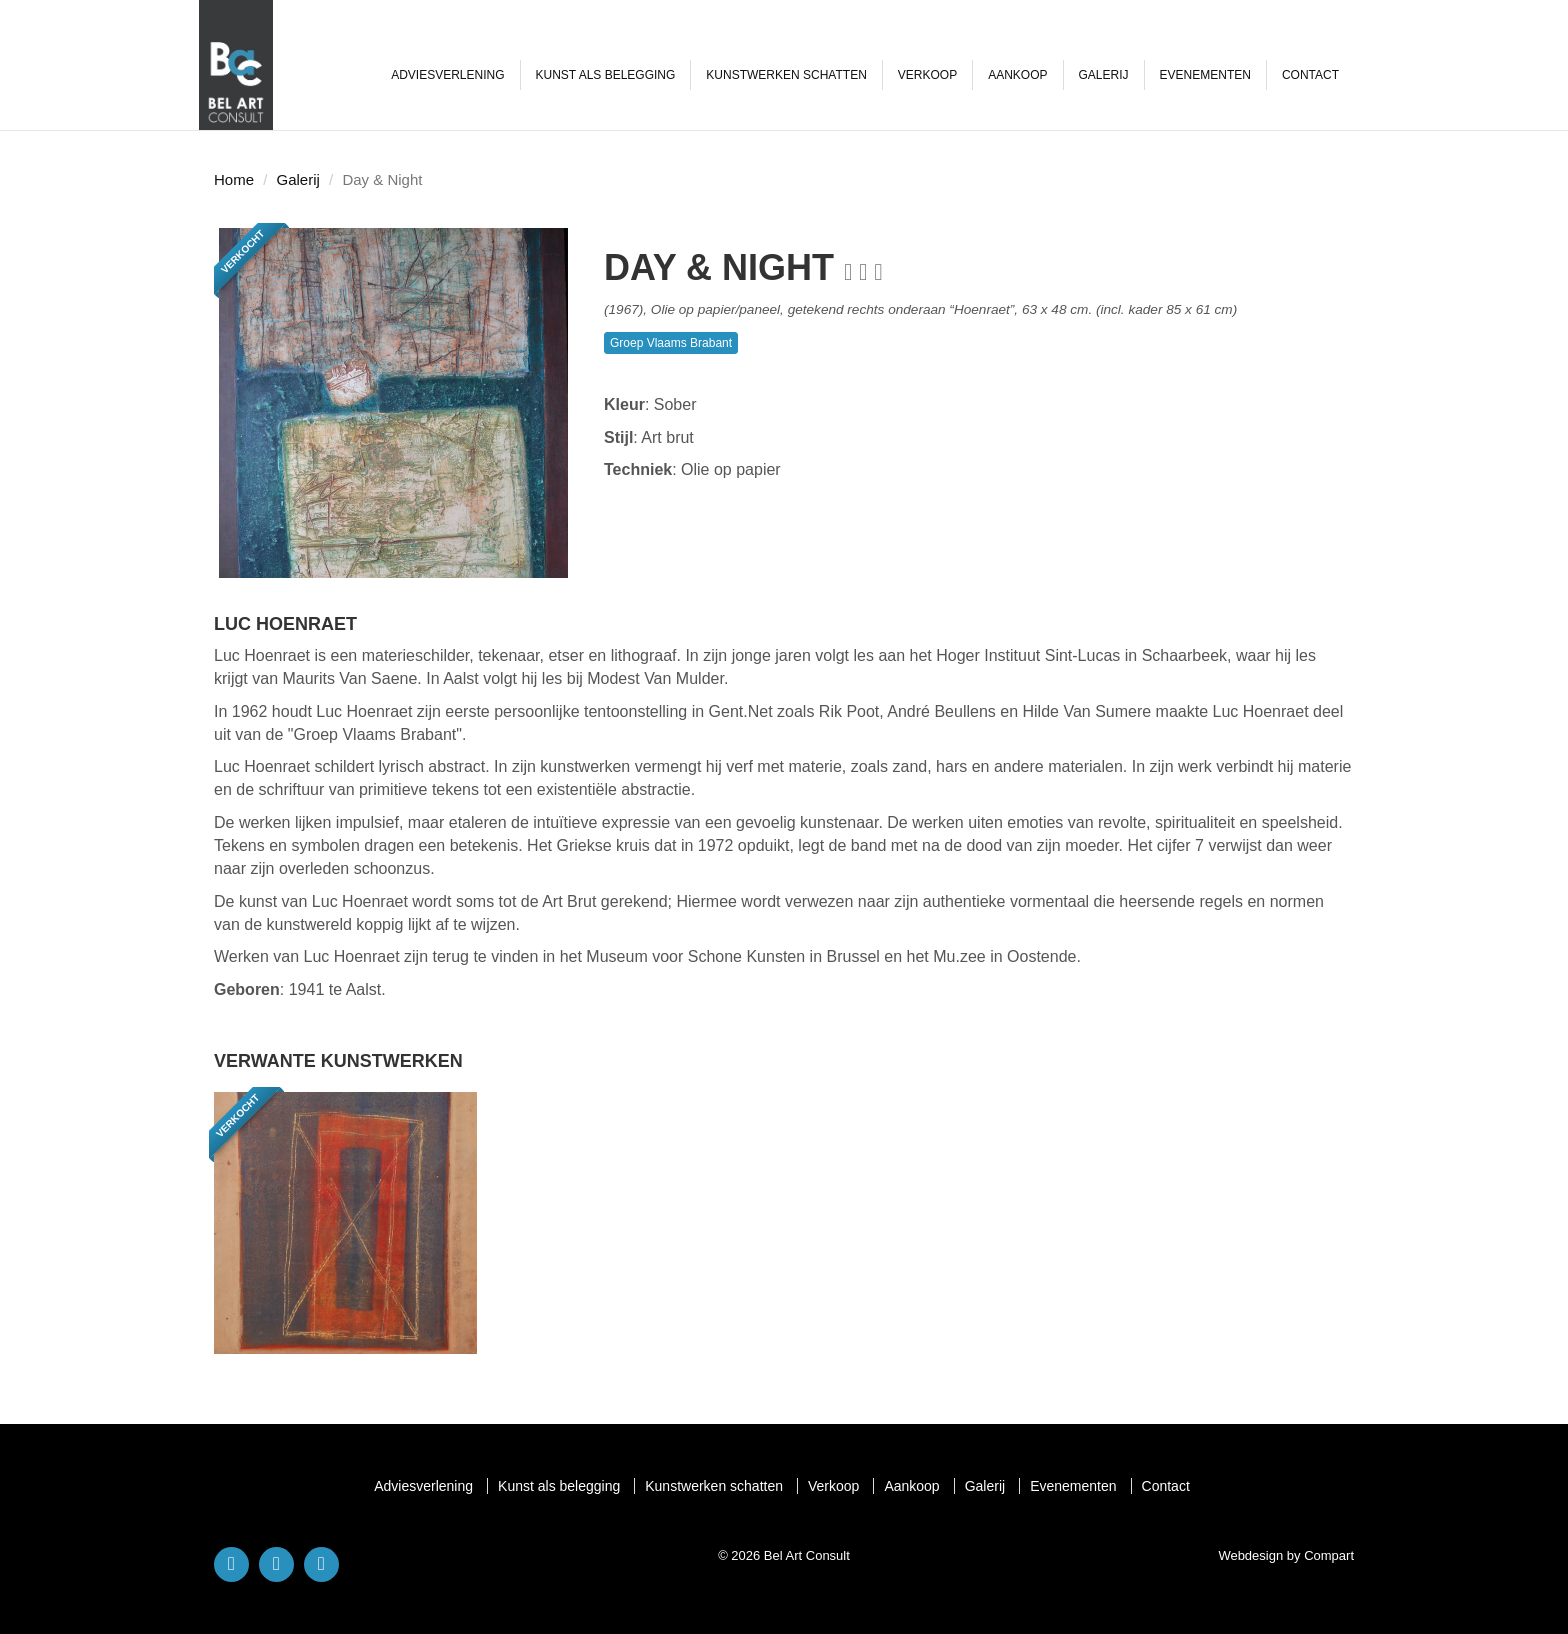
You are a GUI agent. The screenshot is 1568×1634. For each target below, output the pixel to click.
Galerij (1104, 75)
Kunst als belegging (606, 75)
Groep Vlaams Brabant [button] (671, 343)
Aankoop (1017, 75)
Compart (1329, 1555)
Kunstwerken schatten (786, 75)
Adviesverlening (447, 75)
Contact (1310, 75)
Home (234, 179)
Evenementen (1205, 75)
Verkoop (927, 75)
